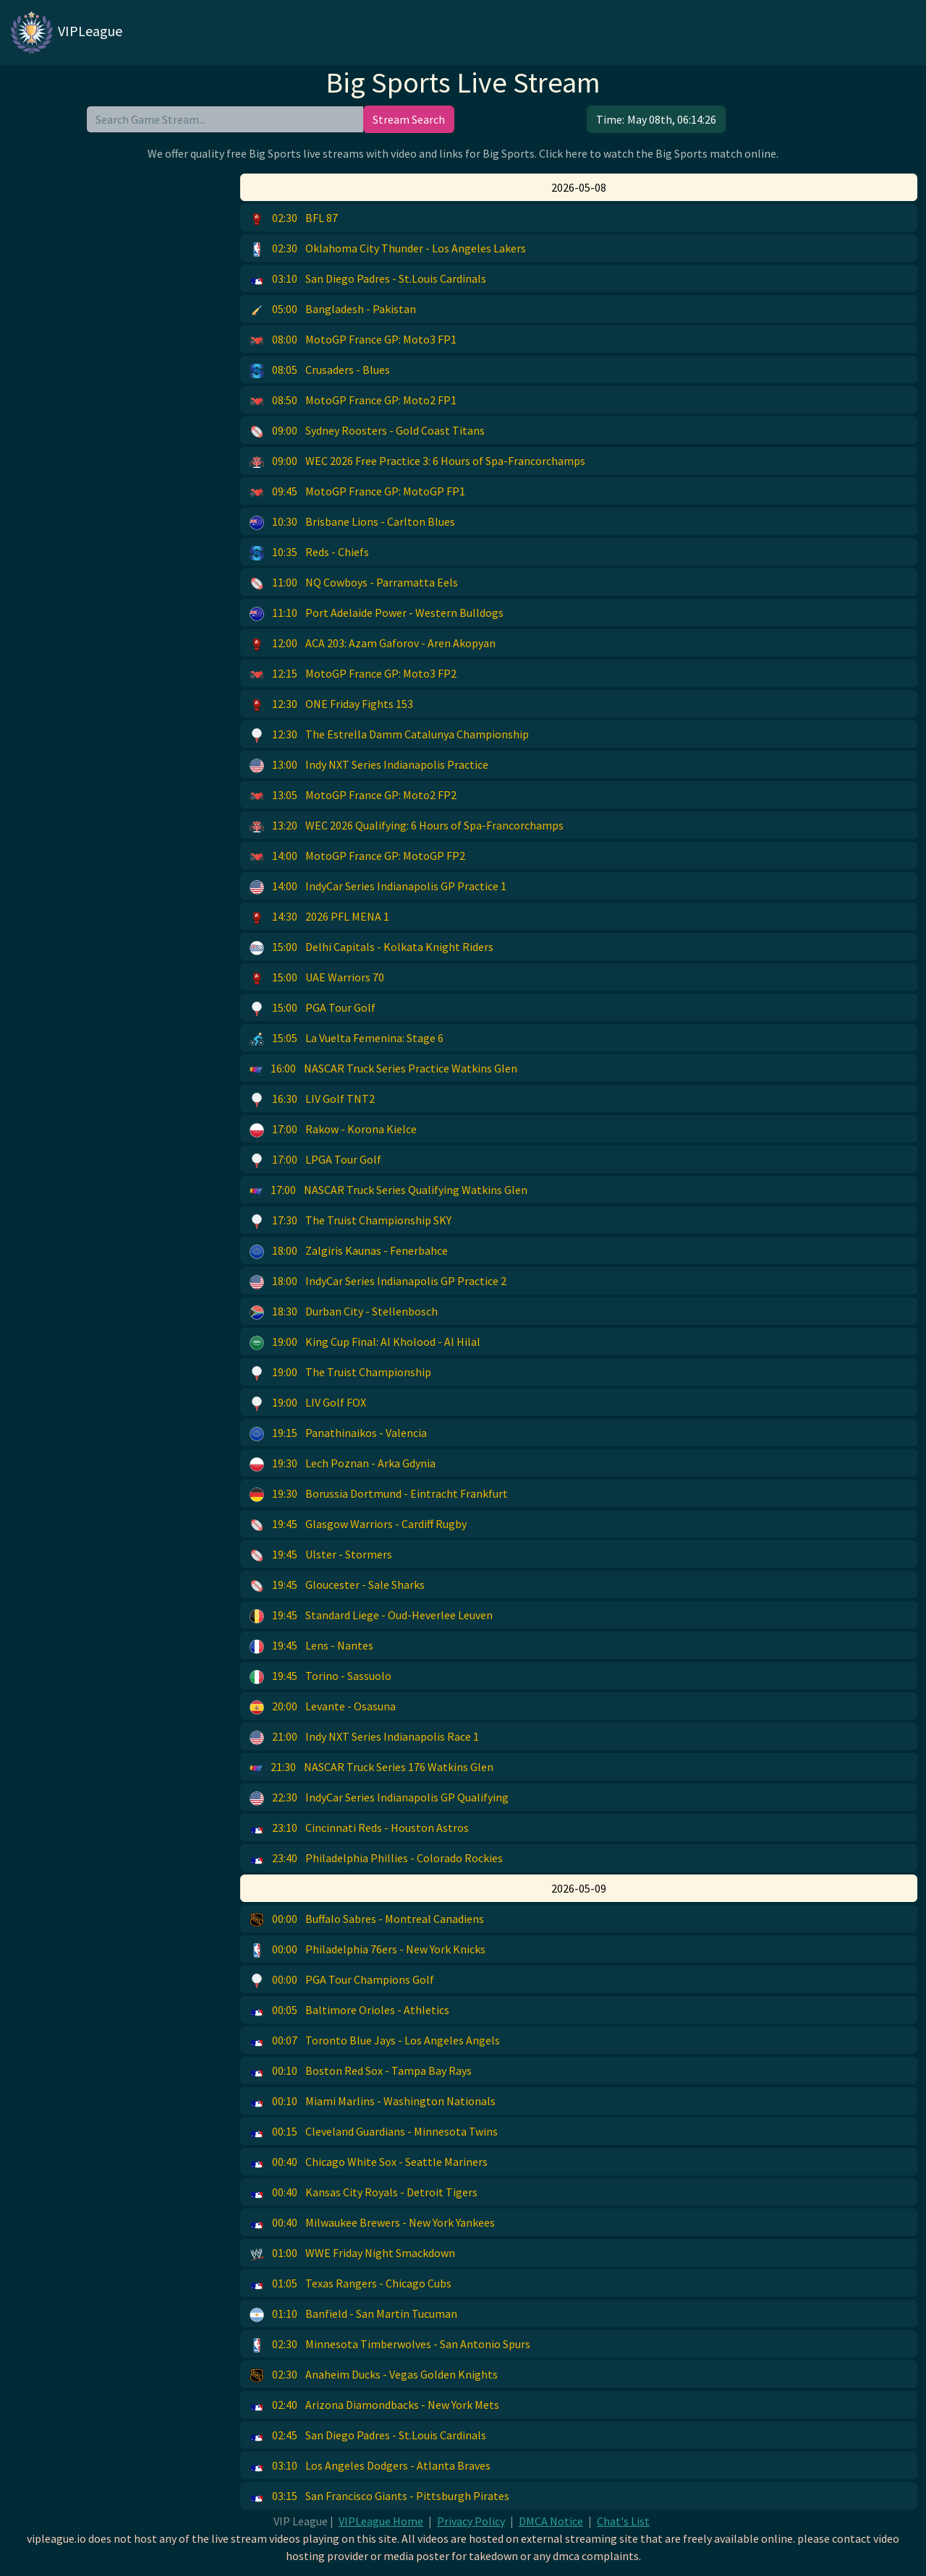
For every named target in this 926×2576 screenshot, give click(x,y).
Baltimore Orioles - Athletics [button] (349, 2010)
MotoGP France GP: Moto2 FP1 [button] (353, 401)
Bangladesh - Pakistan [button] (333, 309)
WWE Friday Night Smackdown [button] (352, 2253)
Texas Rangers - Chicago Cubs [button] (350, 2284)
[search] (225, 119)
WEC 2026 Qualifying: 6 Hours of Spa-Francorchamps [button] (407, 826)
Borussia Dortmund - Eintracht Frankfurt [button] (379, 1494)
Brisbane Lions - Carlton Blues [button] (352, 522)
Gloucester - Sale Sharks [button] (337, 1585)
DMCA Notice (551, 2521)
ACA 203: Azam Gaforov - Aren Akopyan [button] (373, 644)
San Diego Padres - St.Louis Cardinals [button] (368, 279)
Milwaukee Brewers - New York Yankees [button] (372, 2223)
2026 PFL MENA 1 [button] (319, 917)
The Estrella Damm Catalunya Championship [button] (389, 735)
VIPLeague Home (381, 2521)
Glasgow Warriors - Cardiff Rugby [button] (358, 1524)
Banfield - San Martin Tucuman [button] (353, 2314)
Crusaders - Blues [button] (320, 370)
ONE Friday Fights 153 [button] (331, 704)
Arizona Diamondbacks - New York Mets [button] (374, 2405)
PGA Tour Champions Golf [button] (342, 1980)
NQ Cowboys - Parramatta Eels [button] (354, 583)
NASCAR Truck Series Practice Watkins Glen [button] (383, 1069)
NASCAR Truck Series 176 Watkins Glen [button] (371, 1767)
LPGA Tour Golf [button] (315, 1160)
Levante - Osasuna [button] (323, 1707)
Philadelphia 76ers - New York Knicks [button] (367, 1950)
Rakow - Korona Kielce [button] (333, 1130)
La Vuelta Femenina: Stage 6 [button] (346, 1038)
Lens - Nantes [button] (311, 1646)
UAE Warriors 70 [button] (317, 978)
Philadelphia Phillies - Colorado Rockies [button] (376, 1859)
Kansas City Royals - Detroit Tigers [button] (363, 2193)
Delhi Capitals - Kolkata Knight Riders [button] (371, 947)
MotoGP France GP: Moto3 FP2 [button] (353, 674)
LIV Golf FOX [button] (308, 1403)
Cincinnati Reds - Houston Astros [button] (359, 1828)
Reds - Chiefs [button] (309, 552)
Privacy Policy (471, 2521)
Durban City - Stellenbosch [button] (344, 1312)
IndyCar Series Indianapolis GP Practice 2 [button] (378, 1281)
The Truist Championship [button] (340, 1373)
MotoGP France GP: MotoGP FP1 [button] (357, 492)
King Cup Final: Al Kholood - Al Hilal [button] (365, 1342)
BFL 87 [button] (294, 218)
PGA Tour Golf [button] (312, 1008)
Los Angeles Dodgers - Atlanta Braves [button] (370, 2466)
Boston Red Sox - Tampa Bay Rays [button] (361, 2071)
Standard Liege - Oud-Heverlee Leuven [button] (371, 1616)
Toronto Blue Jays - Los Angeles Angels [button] (375, 2041)
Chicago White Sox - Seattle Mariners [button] (369, 2162)
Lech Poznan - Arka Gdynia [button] (343, 1464)
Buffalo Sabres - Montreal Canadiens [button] (367, 1919)
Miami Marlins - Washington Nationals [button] (373, 2102)
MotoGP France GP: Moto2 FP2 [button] (353, 795)
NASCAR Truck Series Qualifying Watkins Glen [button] (388, 1190)
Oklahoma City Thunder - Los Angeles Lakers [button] (388, 249)
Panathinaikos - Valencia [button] (338, 1433)
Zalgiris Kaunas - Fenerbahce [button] (349, 1251)
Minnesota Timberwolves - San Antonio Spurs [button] (390, 2345)
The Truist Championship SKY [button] (350, 1221)
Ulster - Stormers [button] (321, 1555)
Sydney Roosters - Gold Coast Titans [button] (367, 431)
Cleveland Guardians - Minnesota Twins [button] (374, 2132)
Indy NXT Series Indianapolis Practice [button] (369, 765)
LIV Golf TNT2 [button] (312, 1099)
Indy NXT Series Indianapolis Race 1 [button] (364, 1737)
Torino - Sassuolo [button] (320, 1676)
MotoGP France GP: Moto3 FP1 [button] (353, 340)
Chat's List (623, 2521)
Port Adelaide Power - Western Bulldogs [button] (377, 613)
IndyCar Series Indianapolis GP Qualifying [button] (379, 1798)
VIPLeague (65, 32)
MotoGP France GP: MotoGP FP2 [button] (357, 856)
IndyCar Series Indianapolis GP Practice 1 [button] (378, 887)
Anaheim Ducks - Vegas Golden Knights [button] (374, 2375)
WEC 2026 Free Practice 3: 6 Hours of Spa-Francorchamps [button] (417, 461)
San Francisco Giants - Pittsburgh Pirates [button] (379, 2496)
